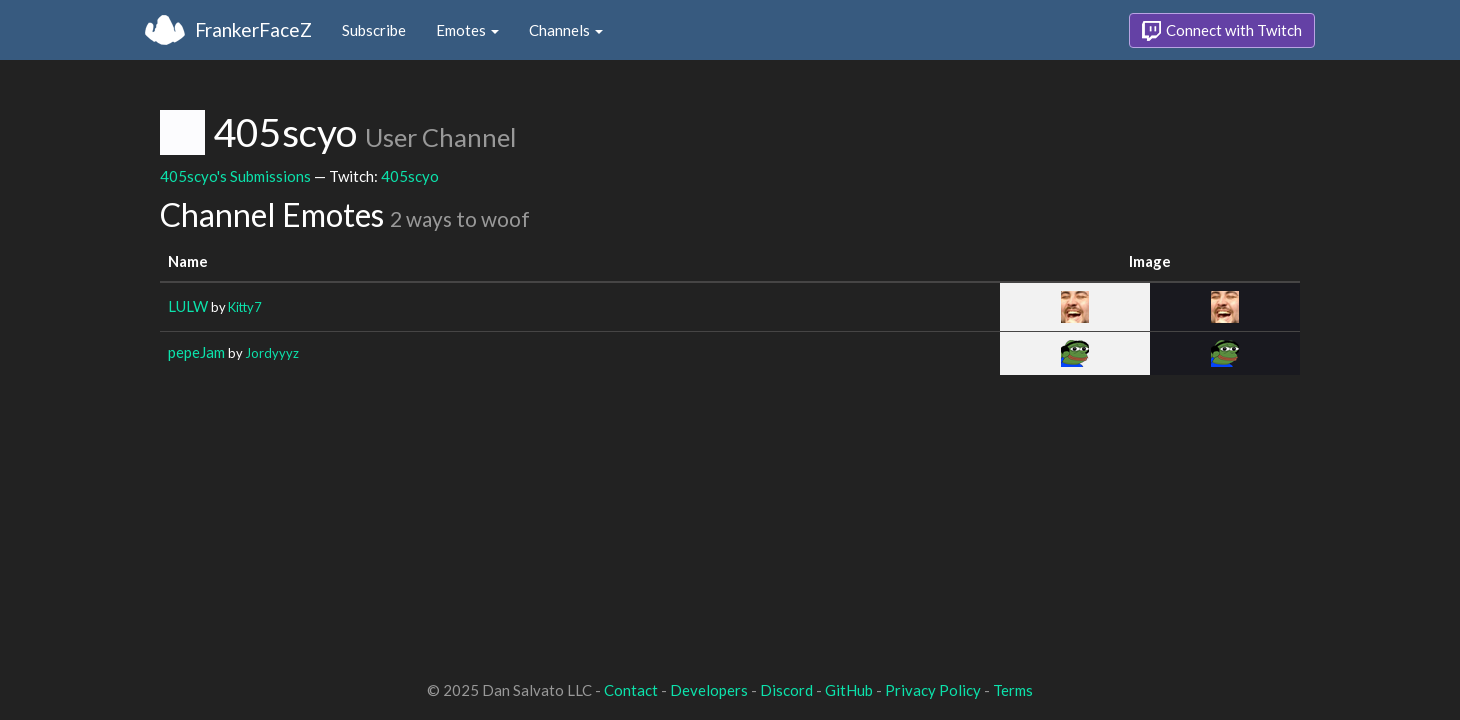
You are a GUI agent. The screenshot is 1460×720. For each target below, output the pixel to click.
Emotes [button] (467, 30)
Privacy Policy (933, 690)
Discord (786, 690)
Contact (631, 690)
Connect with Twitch (1222, 31)
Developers (709, 690)
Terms (1013, 690)
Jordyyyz (272, 353)
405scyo (410, 176)
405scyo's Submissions (235, 176)
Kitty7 (244, 307)
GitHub (849, 690)
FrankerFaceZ (253, 29)
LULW (188, 306)
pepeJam (196, 352)
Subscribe (374, 30)
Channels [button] (566, 30)
